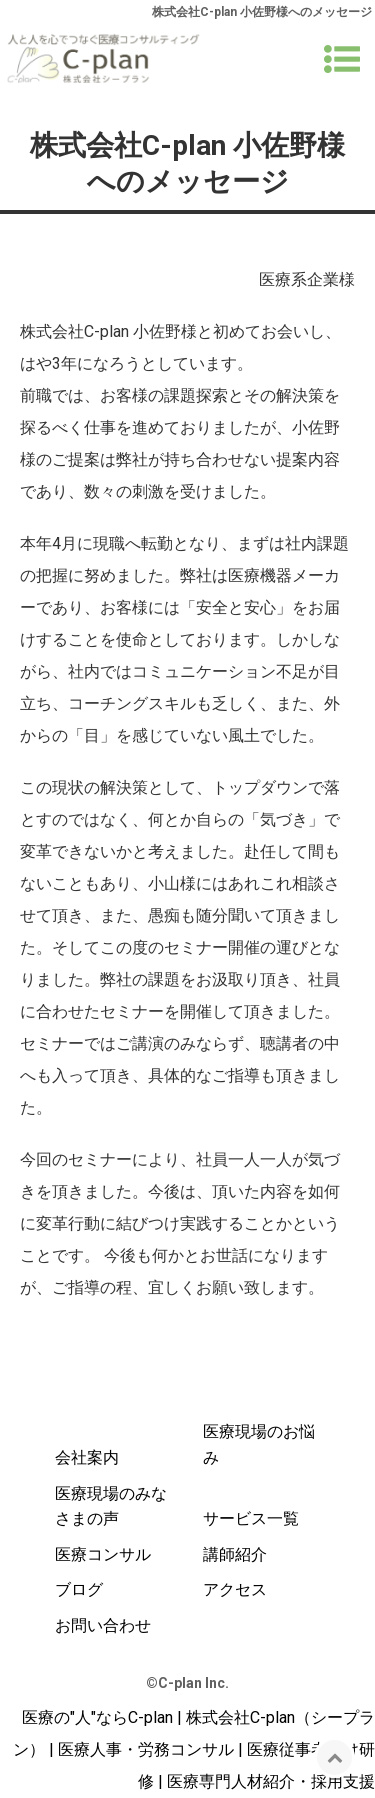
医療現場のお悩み (259, 1444)
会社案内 (87, 1457)
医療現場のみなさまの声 (111, 1506)
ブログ (79, 1589)
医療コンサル (103, 1554)
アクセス (235, 1589)
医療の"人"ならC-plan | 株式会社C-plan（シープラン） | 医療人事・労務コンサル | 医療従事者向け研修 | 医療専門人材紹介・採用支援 (194, 1749)
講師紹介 (235, 1554)
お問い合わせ (103, 1625)
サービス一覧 (251, 1518)
